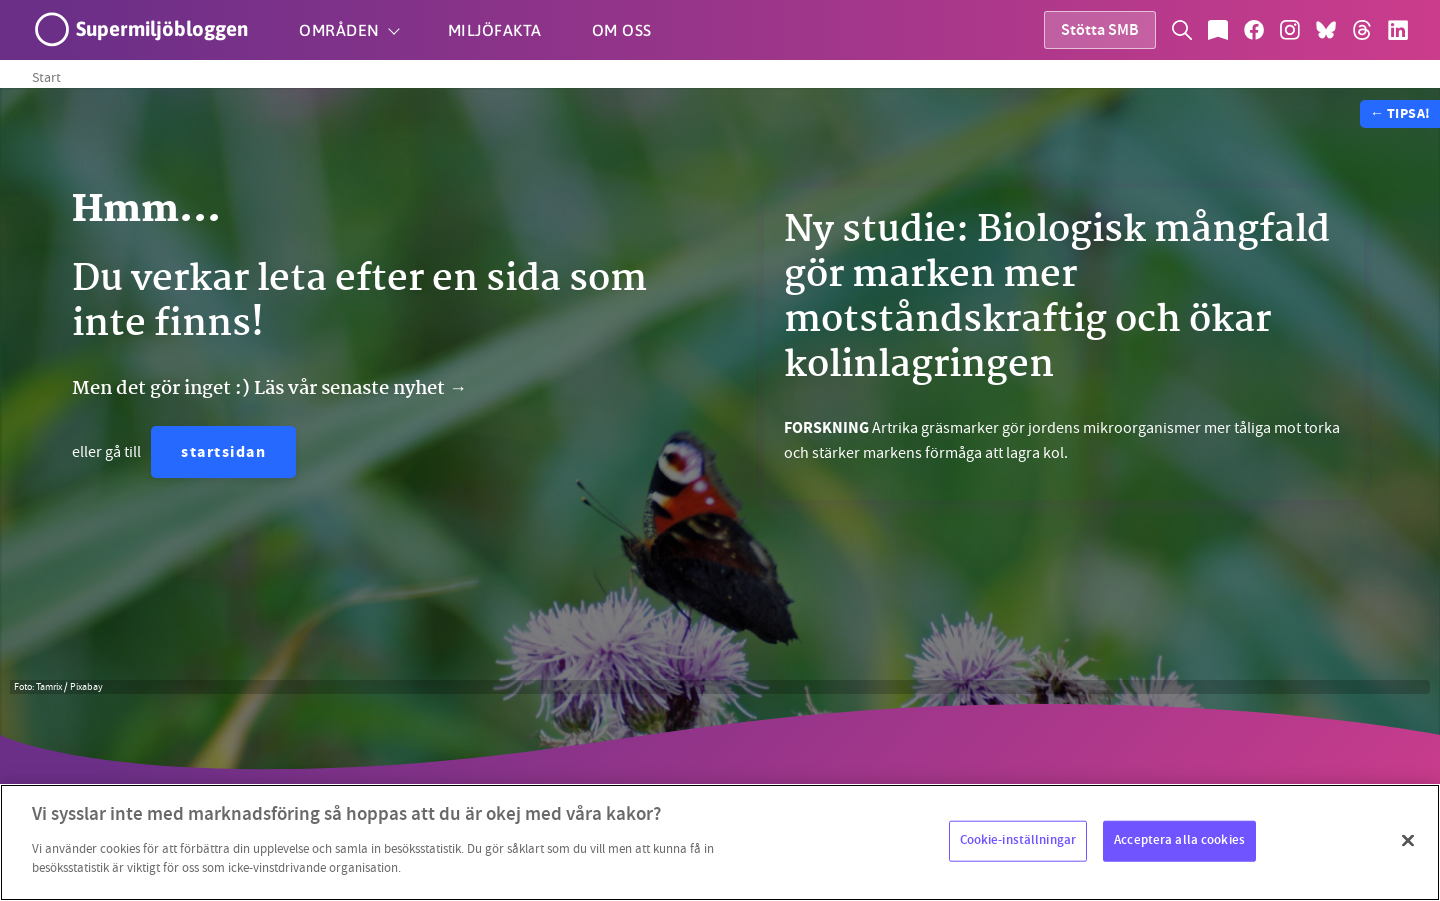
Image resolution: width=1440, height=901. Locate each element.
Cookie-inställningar (1018, 840)
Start (46, 77)
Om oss (622, 30)
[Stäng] (1408, 840)
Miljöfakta (495, 30)
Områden (339, 30)
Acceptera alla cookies (1179, 840)
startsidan (223, 453)
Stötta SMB (1100, 31)
